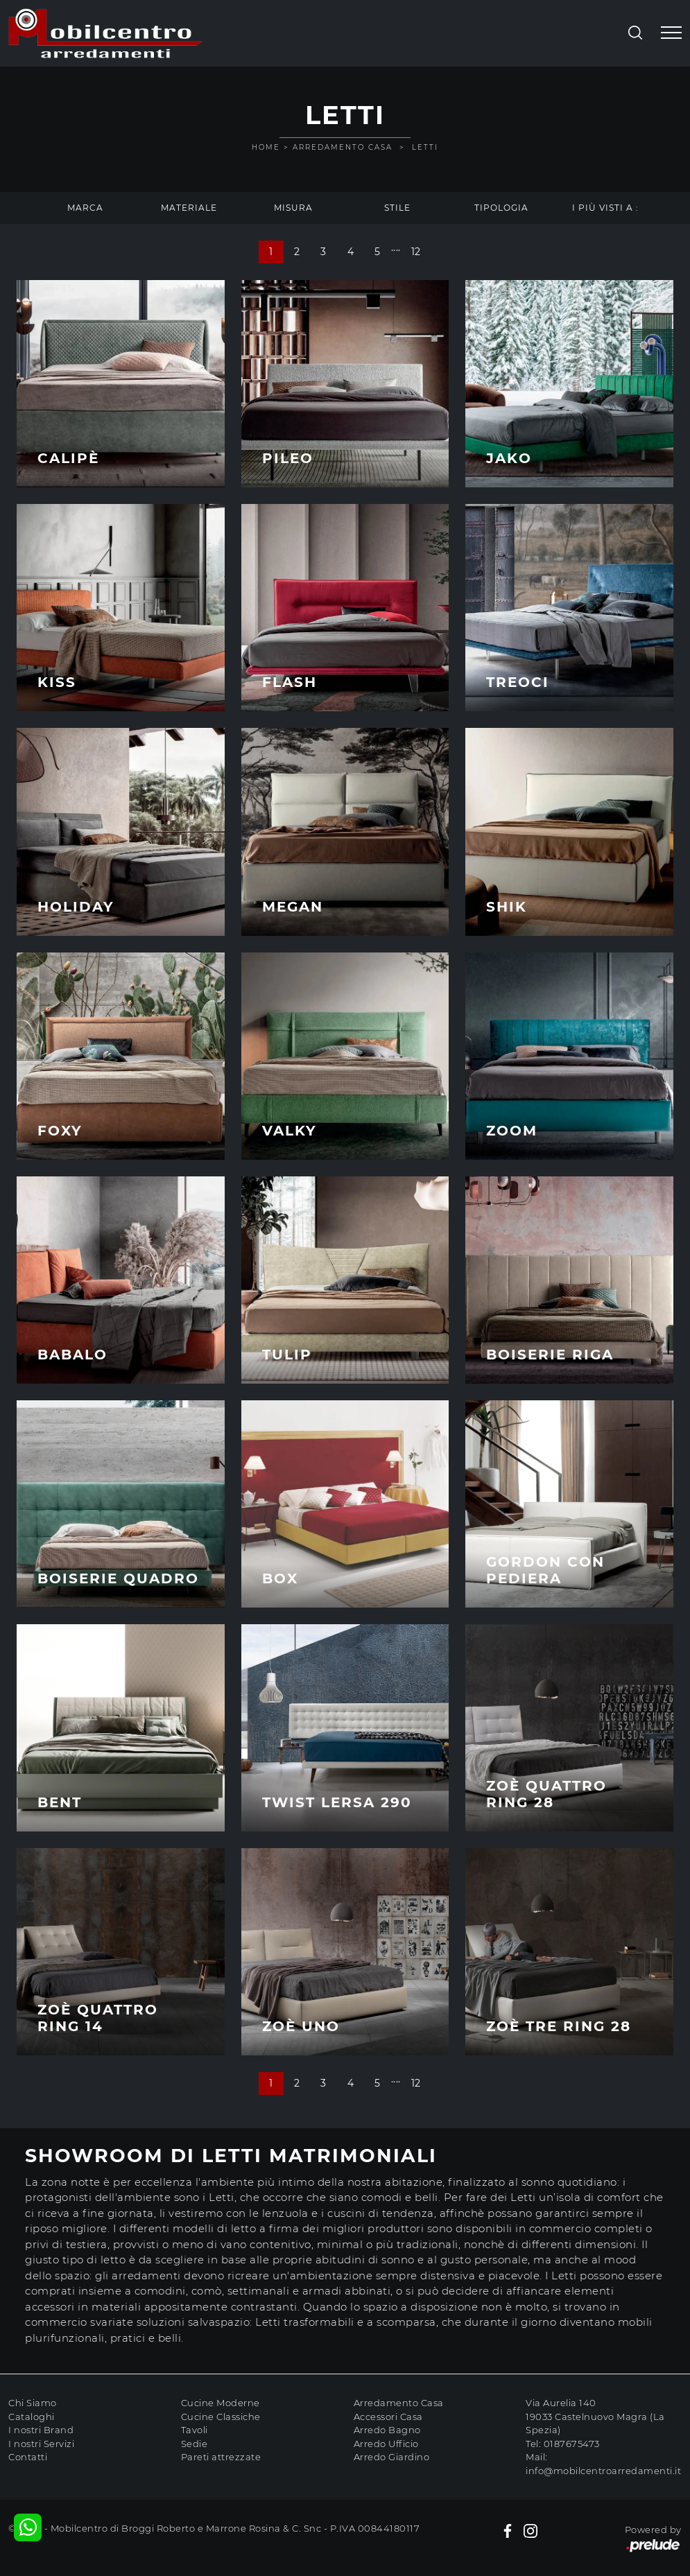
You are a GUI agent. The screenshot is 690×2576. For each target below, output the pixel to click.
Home (266, 147)
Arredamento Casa (343, 147)
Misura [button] (293, 207)
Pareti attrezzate (221, 2456)
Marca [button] (85, 207)
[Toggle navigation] (671, 33)
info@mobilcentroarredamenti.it (603, 2470)
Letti (425, 147)
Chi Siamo (32, 2402)
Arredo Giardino (392, 2456)
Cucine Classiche (221, 2416)
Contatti (27, 2456)
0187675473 (572, 2443)
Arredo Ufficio (386, 2443)
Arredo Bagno (387, 2429)
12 (416, 251)
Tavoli (194, 2429)
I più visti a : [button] (605, 207)
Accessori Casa (388, 2416)
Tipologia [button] (501, 207)
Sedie (194, 2443)
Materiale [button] (189, 207)
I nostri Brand (41, 2429)
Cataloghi (31, 2416)
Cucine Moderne (220, 2402)
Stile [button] (397, 207)
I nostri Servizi (41, 2443)
